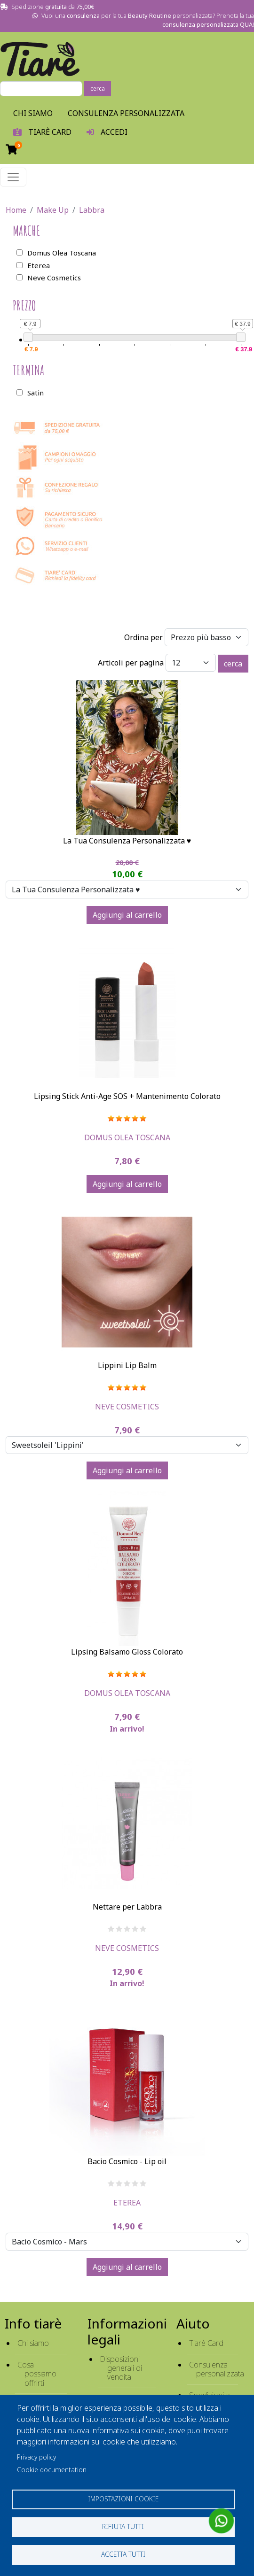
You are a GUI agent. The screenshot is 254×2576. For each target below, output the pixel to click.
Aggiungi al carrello (127, 915)
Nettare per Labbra (127, 1907)
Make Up (53, 210)
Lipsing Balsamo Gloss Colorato (127, 1652)
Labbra (91, 210)
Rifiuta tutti (123, 2526)
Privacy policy (36, 2456)
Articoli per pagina (131, 663)
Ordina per (143, 637)
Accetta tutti (123, 2554)
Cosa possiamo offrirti (36, 2373)
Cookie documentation (52, 2469)
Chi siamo (33, 2343)
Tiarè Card (206, 2343)
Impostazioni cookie (123, 2498)
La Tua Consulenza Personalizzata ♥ (127, 840)
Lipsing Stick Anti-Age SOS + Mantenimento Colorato (127, 1096)
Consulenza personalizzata (126, 113)
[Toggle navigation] (13, 177)
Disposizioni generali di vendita (121, 2368)
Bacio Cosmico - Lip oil (127, 2161)
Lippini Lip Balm (127, 1365)
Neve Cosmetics (127, 1406)
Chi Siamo (33, 113)
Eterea (127, 2202)
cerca (97, 89)
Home (16, 210)
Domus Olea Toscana (127, 1137)
